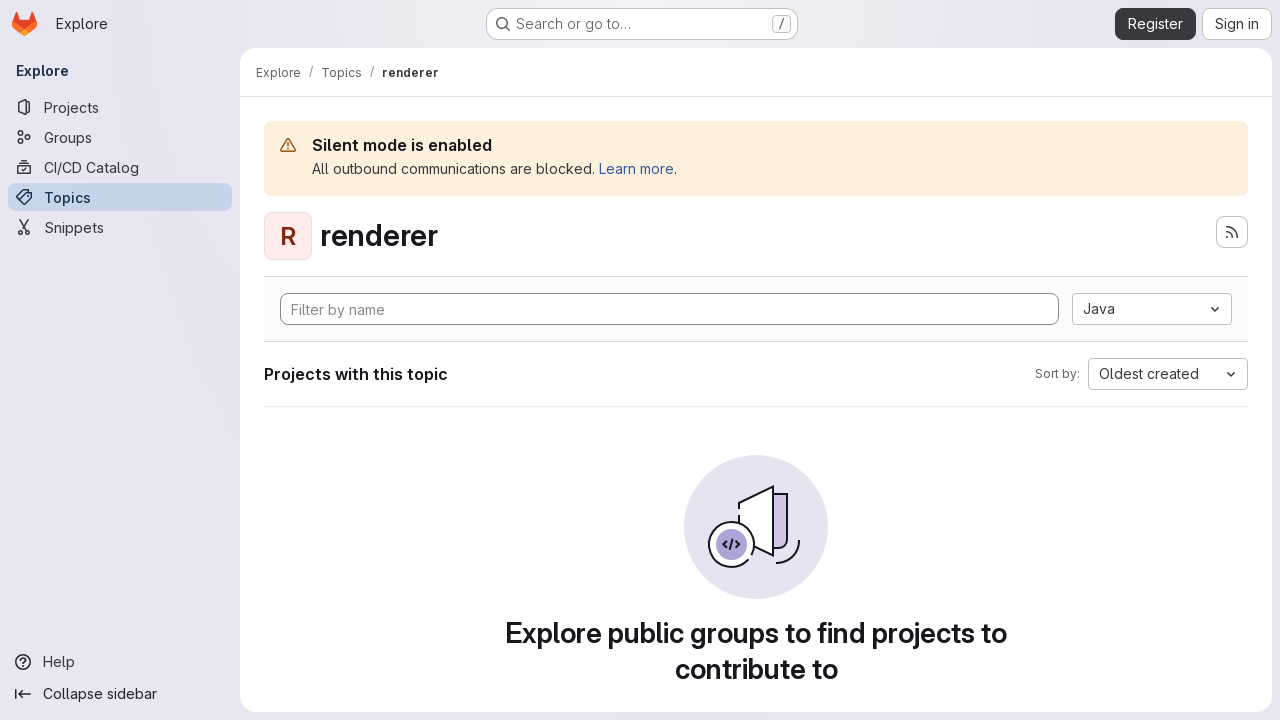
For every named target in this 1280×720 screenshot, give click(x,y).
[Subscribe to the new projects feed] (1232, 232)
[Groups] (120, 137)
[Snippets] (120, 227)
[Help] (120, 662)
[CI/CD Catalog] (120, 167)
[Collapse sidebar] (120, 694)
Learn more (636, 168)
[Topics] (120, 197)
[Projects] (120, 107)
